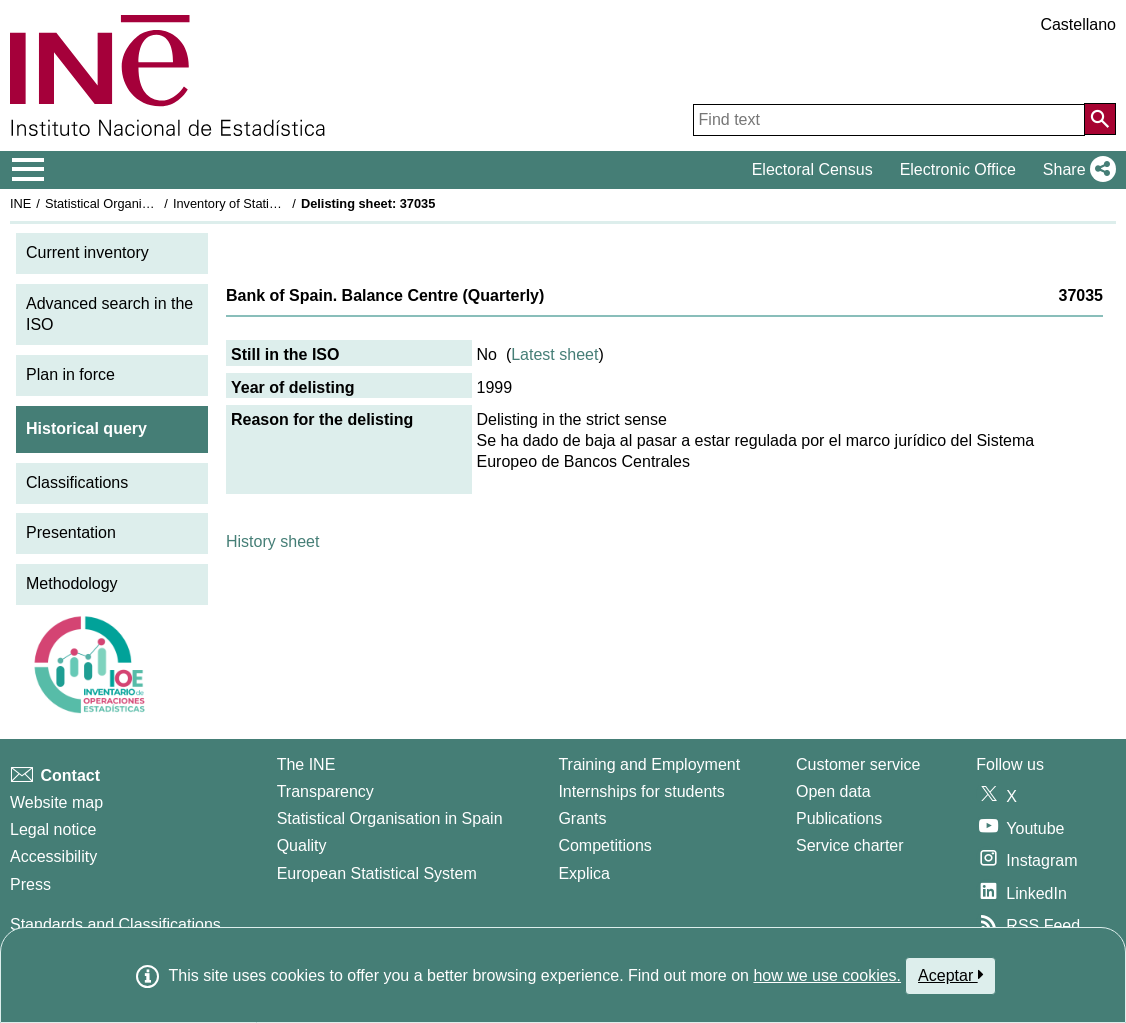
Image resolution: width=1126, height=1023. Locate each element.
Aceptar (950, 975)
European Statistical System (377, 873)
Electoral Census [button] (812, 169)
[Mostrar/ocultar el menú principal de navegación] (28, 170)
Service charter (850, 845)
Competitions (604, 845)
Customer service (858, 764)
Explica (584, 873)
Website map (56, 802)
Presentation (71, 532)
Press (30, 884)
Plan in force (70, 374)
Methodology (72, 583)
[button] (1075, 170)
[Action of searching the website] (1100, 119)
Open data (833, 791)
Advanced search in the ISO (109, 314)
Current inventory (87, 252)
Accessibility (53, 856)
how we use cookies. (827, 975)
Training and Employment (649, 764)
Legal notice (53, 829)
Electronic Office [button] (958, 169)
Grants (582, 818)
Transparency (325, 791)
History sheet (272, 541)
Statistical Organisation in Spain (135, 203)
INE (20, 203)
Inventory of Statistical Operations (268, 203)
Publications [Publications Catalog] (839, 818)
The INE (306, 764)
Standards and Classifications (115, 924)
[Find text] (889, 120)
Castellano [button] (1078, 24)
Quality (302, 845)
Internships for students (641, 791)
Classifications (77, 482)
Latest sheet (554, 354)
